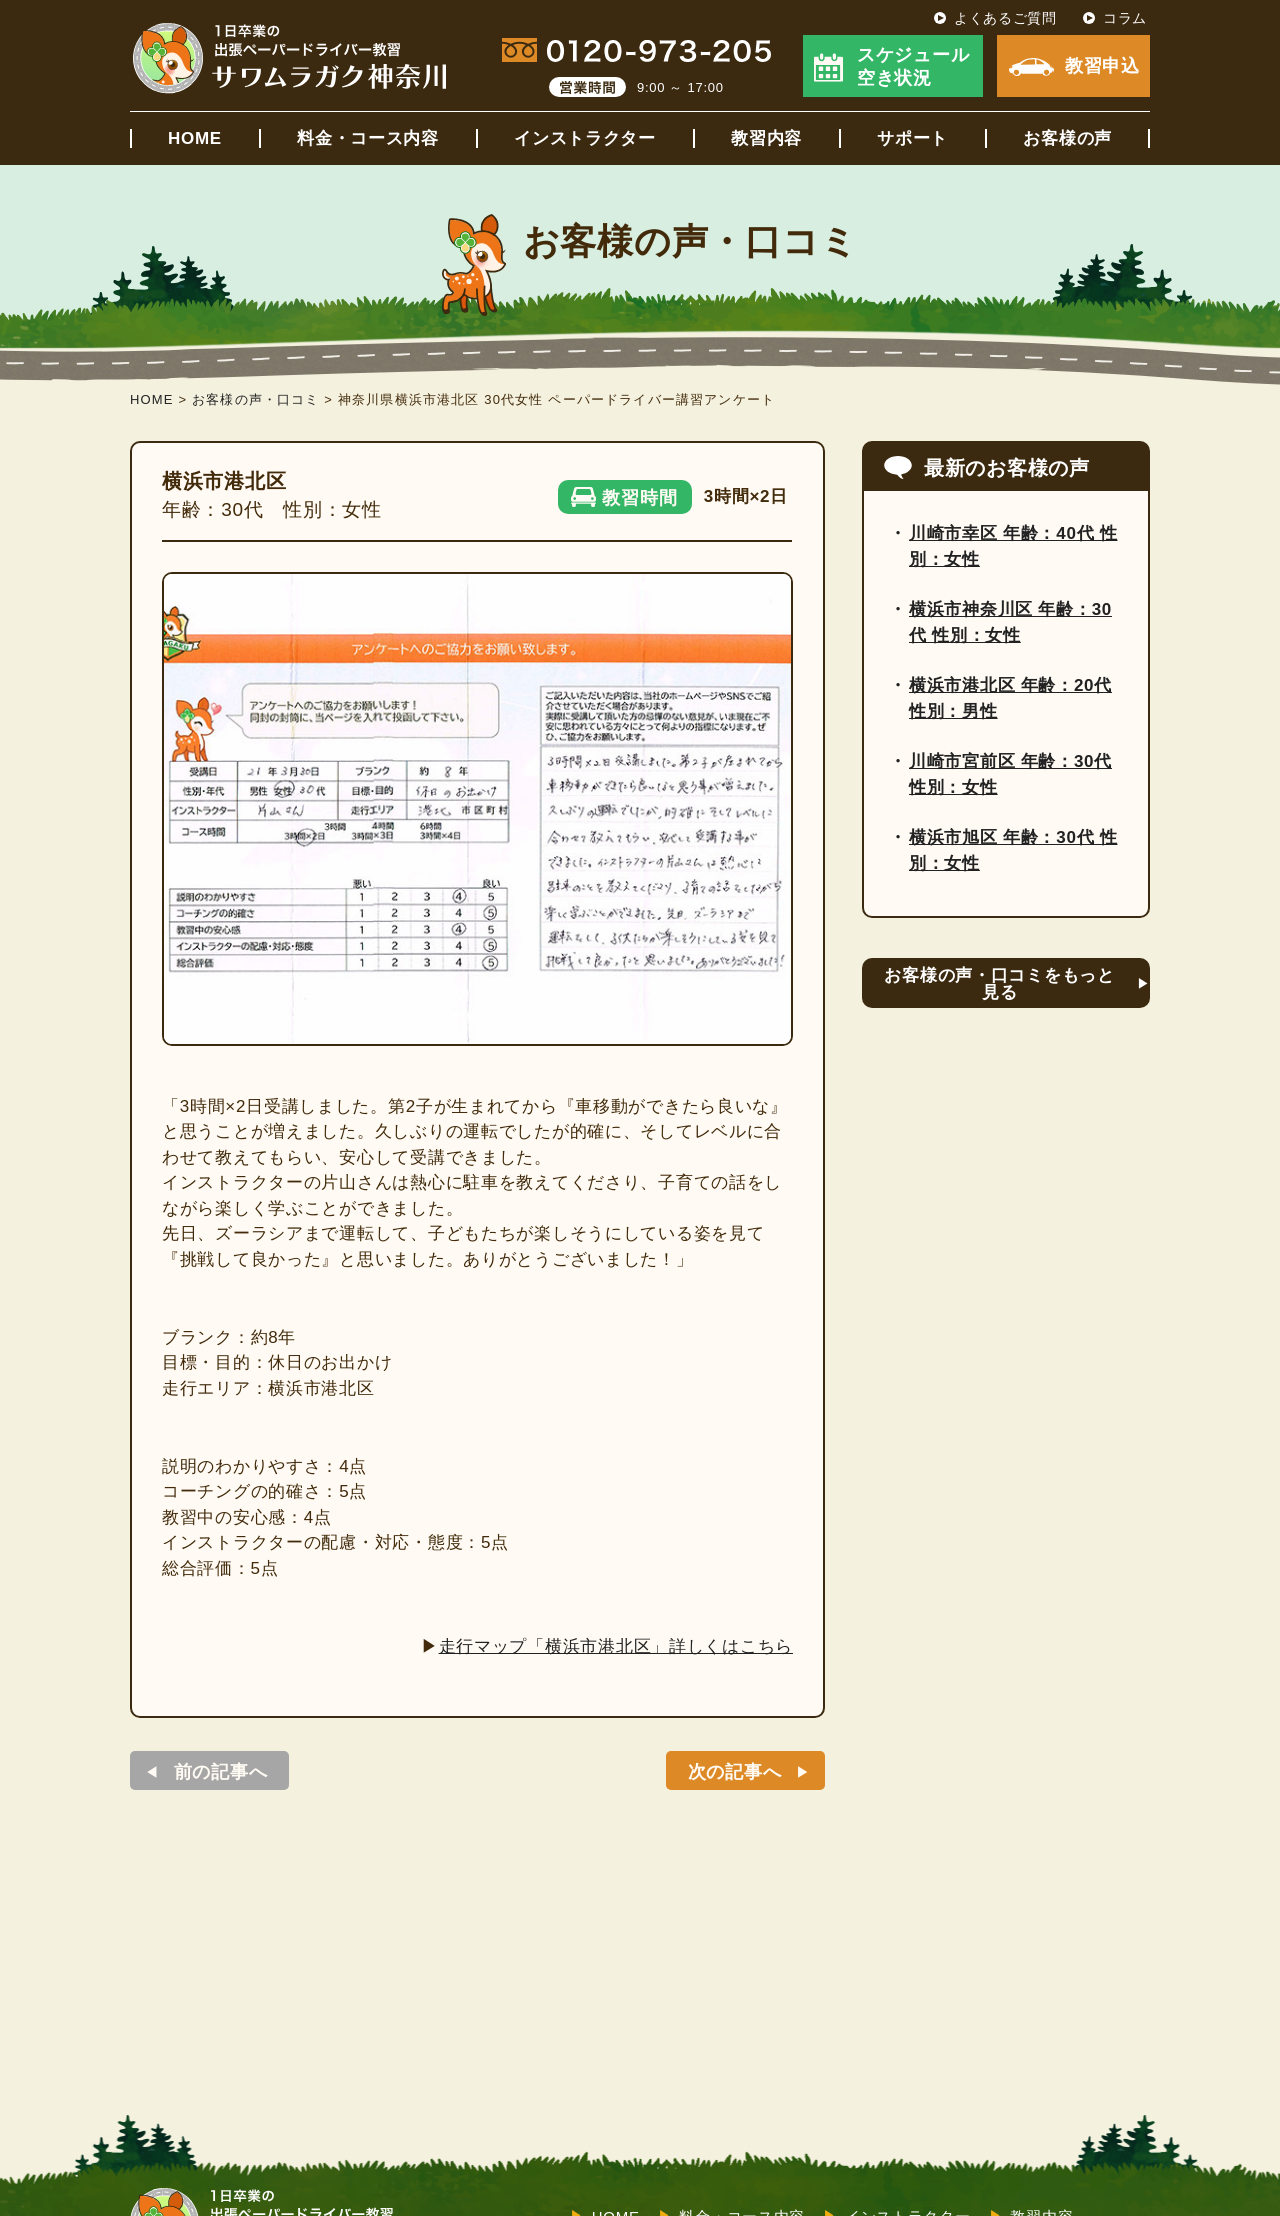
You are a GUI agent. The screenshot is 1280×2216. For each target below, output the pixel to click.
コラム (1125, 18)
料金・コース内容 (368, 138)
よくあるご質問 (1005, 18)
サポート (912, 138)
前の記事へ (221, 1772)
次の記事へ (735, 1772)
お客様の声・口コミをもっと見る (999, 984)
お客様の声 (1067, 138)
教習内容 (766, 138)
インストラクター (585, 138)
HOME (195, 138)
